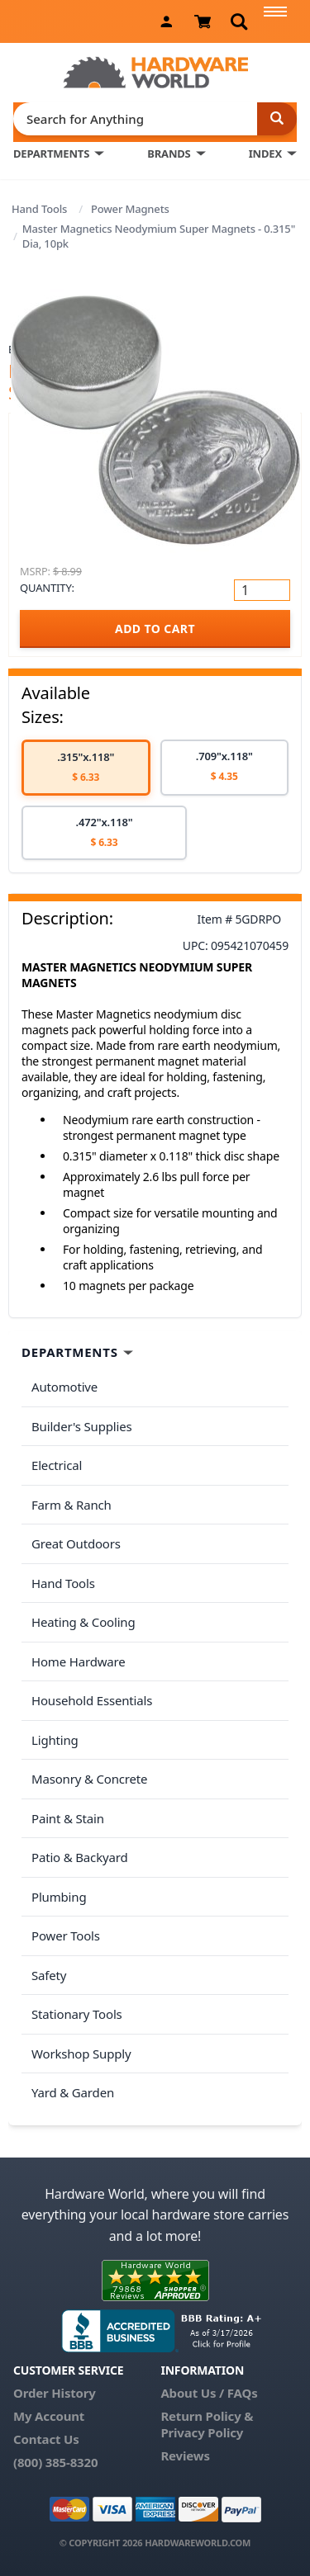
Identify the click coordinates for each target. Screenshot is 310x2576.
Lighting (55, 1740)
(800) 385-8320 (55, 2462)
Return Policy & (206, 2416)
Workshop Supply (81, 2053)
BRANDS (168, 153)
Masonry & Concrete (89, 1778)
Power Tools (65, 1935)
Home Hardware (78, 1661)
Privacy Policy (201, 2432)
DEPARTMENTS (51, 153)
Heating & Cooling (83, 1622)
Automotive (64, 1386)
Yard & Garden (72, 2092)
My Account (48, 2416)
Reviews (184, 2455)
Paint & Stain (67, 1818)
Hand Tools (39, 208)
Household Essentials (91, 1700)
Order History (54, 2393)
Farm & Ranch (71, 1504)
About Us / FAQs (208, 2393)
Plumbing (58, 1896)
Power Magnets (130, 208)
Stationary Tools (76, 2014)
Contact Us (46, 2439)
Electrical (56, 1465)
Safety (48, 1975)
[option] (85, 768)
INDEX (265, 153)
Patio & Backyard (79, 1857)
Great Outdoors (76, 1543)
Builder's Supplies (81, 1426)
